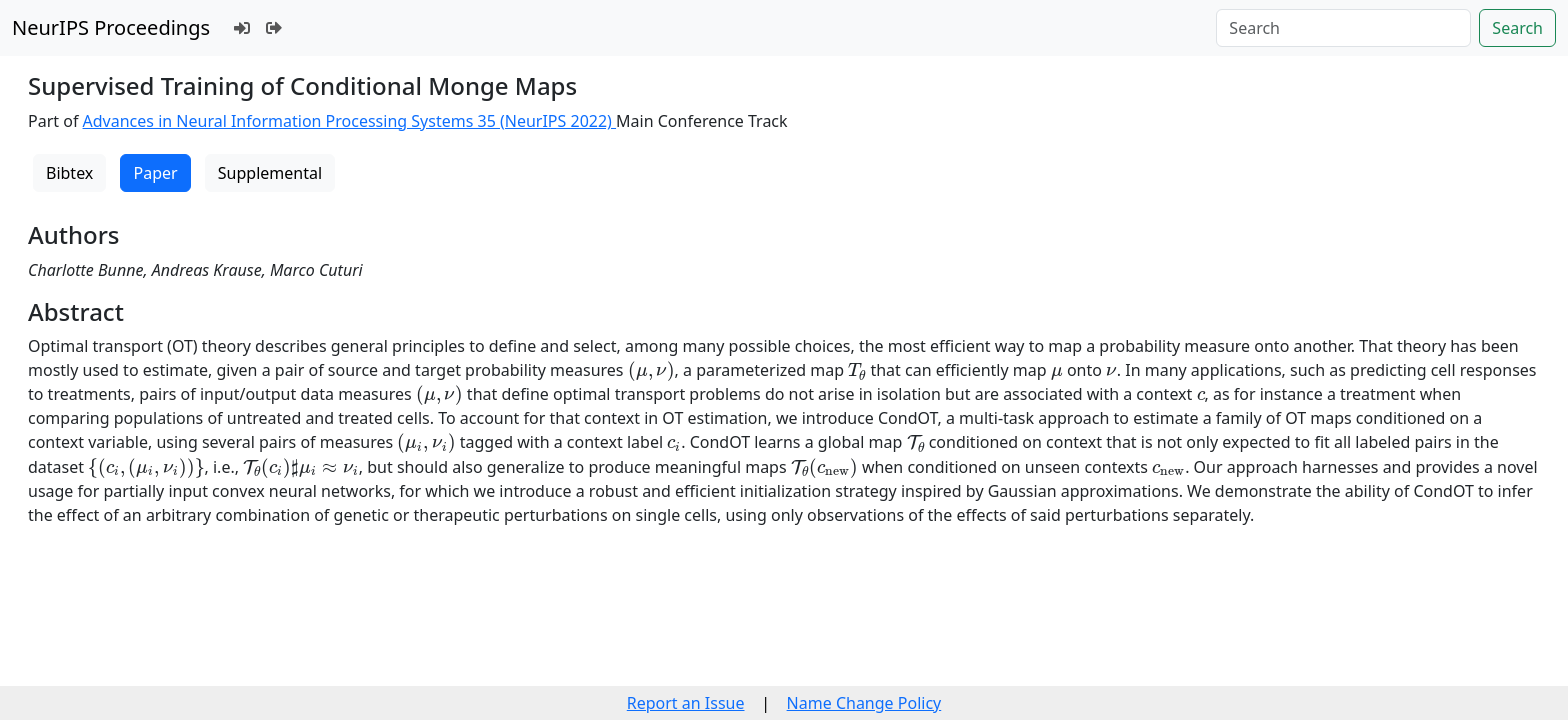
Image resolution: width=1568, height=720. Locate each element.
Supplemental (270, 173)
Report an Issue (686, 703)
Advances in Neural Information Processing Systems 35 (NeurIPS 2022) (350, 121)
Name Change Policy (864, 703)
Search (1517, 28)
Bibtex (69, 173)
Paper (155, 173)
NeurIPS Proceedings (111, 27)
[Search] (1343, 28)
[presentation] (651, 371)
